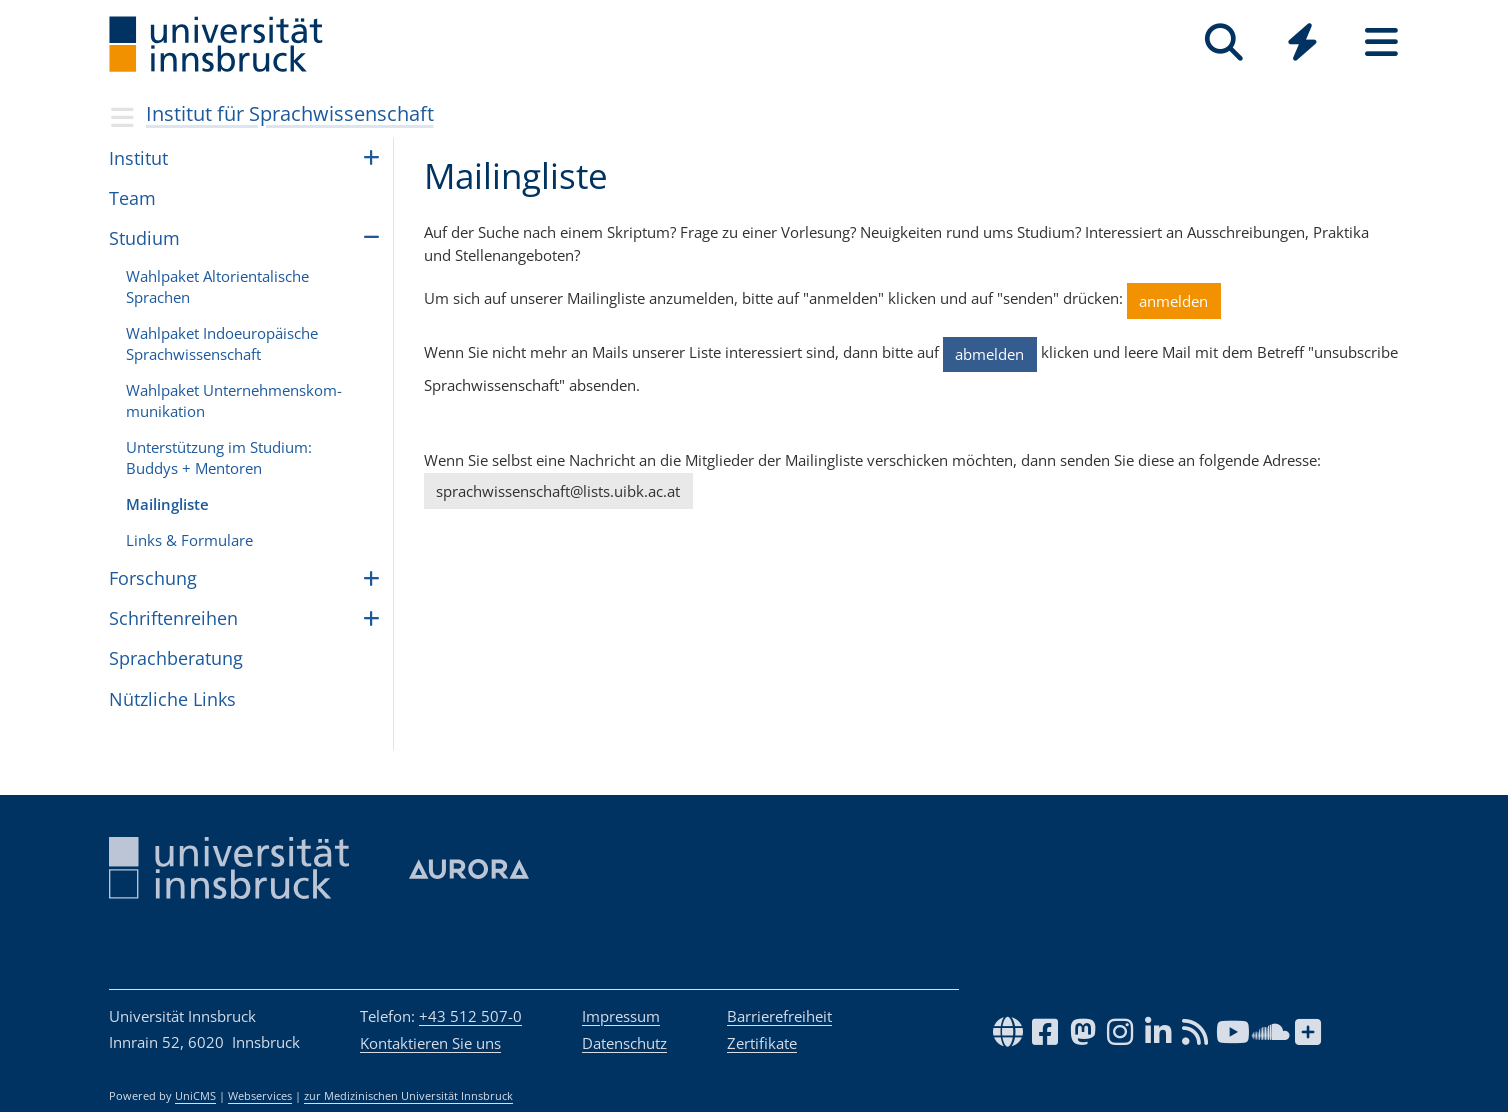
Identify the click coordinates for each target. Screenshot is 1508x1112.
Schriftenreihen (173, 618)
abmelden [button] (989, 354)
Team (132, 198)
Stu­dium (144, 238)
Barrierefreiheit (779, 1016)
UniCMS (195, 1096)
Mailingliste (167, 504)
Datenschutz (624, 1043)
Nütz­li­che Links (172, 699)
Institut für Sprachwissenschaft (290, 113)
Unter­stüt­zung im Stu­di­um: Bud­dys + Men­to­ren (219, 457)
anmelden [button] (1173, 301)
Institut (138, 158)
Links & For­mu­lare (189, 540)
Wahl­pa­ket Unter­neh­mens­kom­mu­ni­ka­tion (234, 400)
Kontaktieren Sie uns (430, 1043)
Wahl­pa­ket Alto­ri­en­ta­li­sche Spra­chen (217, 286)
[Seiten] (1381, 42)
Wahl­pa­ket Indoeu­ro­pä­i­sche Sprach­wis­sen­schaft (222, 343)
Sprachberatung (176, 658)
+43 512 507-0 (470, 1016)
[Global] (1302, 44)
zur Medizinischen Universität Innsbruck (408, 1096)
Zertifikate (762, 1043)
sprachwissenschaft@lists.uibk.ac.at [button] (558, 491)
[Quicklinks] (1302, 42)
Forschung (153, 578)
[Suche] (1223, 42)
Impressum (621, 1016)
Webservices (260, 1096)
